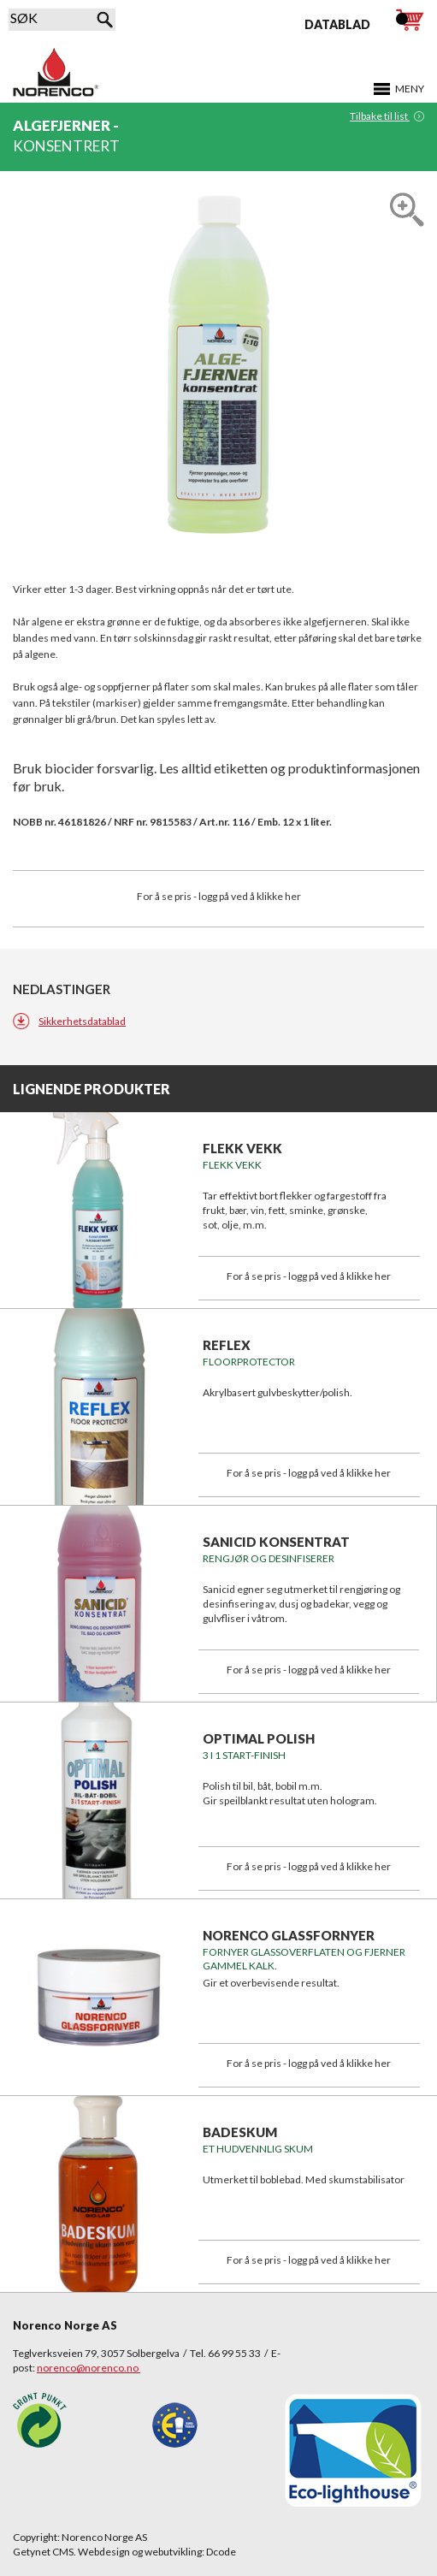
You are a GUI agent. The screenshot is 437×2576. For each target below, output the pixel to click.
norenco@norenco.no (88, 2367)
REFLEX (227, 1345)
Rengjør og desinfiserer (268, 1558)
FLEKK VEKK (242, 1148)
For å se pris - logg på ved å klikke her (219, 896)
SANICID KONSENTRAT (276, 1541)
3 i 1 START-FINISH (244, 1755)
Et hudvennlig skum (258, 2148)
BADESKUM (240, 2132)
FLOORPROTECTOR (249, 1361)
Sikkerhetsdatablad (82, 1021)
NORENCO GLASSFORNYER (289, 1935)
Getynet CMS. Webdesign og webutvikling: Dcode (124, 2551)
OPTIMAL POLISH (259, 1738)
